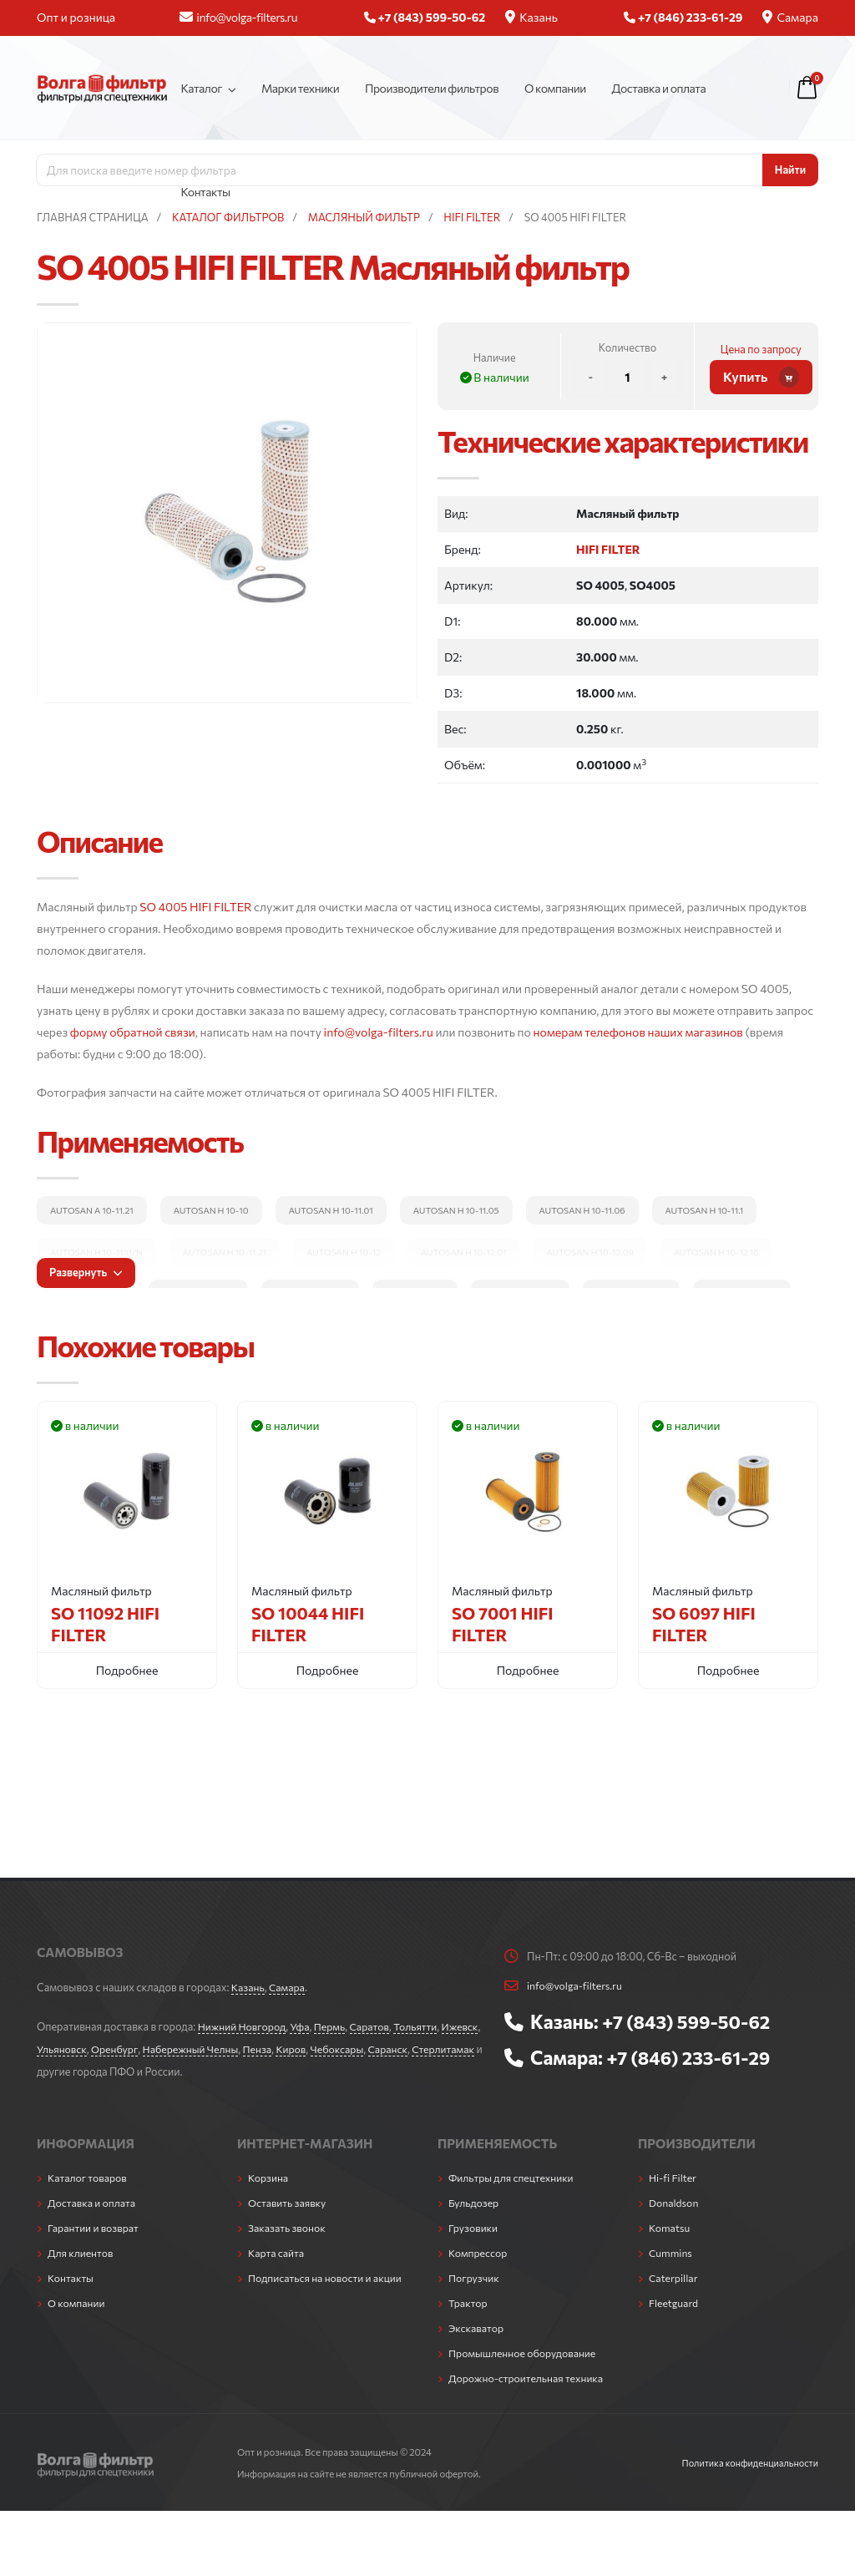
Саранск (441, 2047)
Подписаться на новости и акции (327, 2272)
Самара (790, 17)
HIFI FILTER (608, 549)
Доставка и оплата (659, 88)
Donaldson (675, 2199)
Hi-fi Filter (673, 2175)
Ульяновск (105, 2047)
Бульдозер (474, 2199)
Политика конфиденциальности (747, 2452)
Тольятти (422, 2025)
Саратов (375, 2025)
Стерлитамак (69, 2069)
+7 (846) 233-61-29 (691, 2055)
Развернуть (86, 1272)
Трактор (468, 2296)
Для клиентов (81, 2247)
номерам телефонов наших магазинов (638, 1032)
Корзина (269, 2175)
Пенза (306, 2047)
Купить (761, 377)
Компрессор (478, 2247)
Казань (531, 17)
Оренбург (159, 2047)
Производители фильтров (431, 88)
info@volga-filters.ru (238, 17)
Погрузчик (474, 2272)
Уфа (303, 2025)
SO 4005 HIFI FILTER (195, 907)
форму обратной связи (132, 1032)
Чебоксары (389, 2047)
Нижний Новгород (243, 2025)
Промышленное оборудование (524, 2344)
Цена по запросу (761, 349)
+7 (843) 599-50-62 (689, 2020)
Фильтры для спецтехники (513, 2175)
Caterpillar (674, 2272)
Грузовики (473, 2223)
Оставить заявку (288, 2199)
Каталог (201, 88)
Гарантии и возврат (95, 2223)
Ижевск (56, 2047)
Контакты (205, 192)
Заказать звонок (288, 2223)
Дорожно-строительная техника (528, 2369)
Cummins (671, 2247)
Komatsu (670, 2223)
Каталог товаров (88, 2175)
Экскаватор (477, 2320)
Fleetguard (674, 2296)
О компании (555, 88)
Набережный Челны (237, 2047)
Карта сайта (277, 2247)
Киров (341, 2047)
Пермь (334, 2025)
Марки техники (300, 88)
